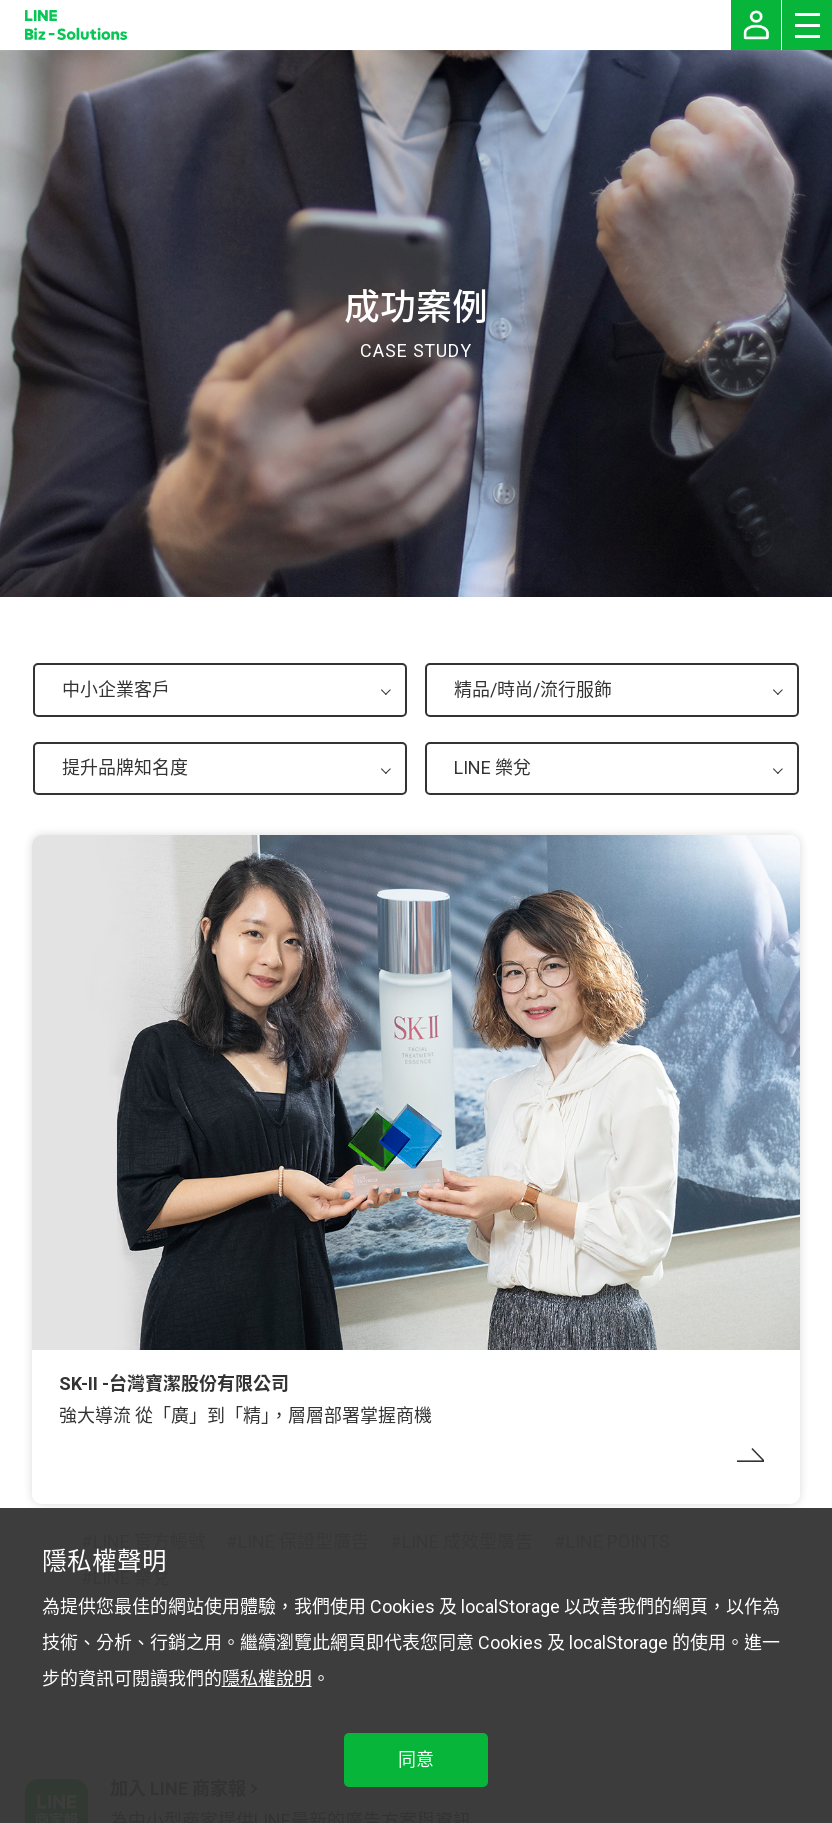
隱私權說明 (267, 1678)
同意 (416, 1759)
